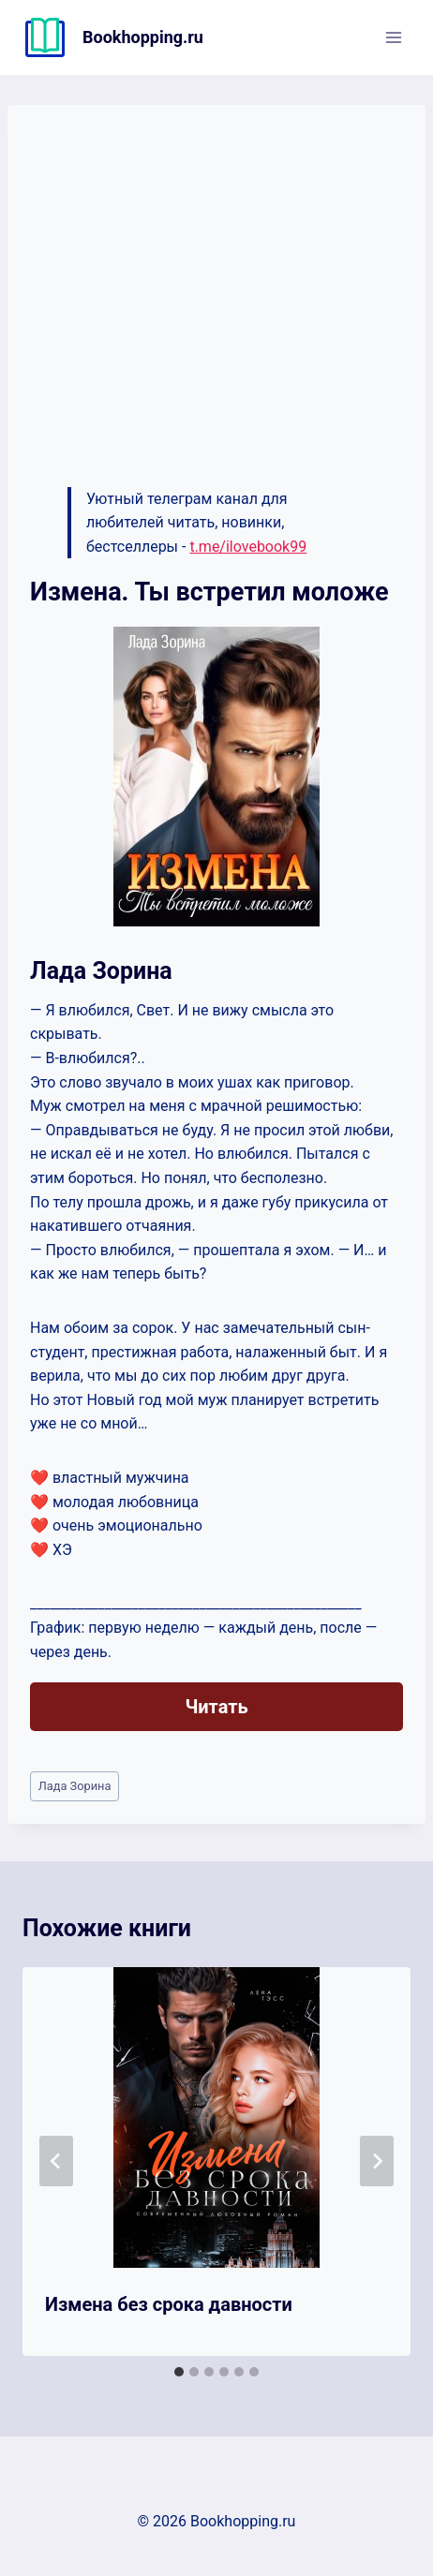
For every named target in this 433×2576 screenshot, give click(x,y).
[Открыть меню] (393, 37)
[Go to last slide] (56, 2161)
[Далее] (377, 2161)
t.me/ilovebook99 (247, 546)
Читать (216, 1706)
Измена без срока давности (168, 2304)
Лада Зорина (75, 1786)
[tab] (179, 2371)
